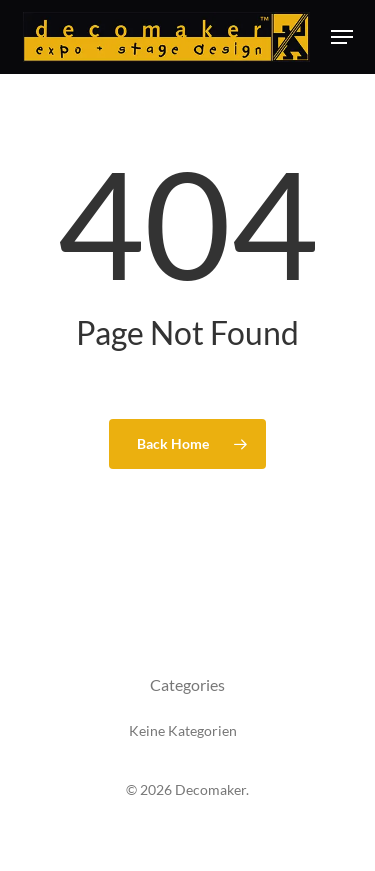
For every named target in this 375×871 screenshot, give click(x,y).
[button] (342, 37)
